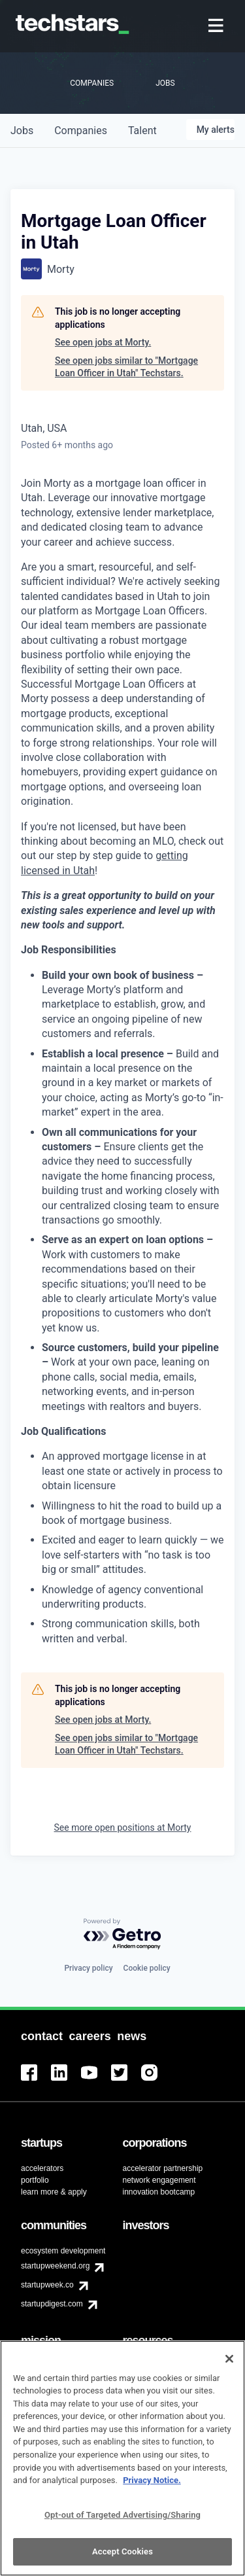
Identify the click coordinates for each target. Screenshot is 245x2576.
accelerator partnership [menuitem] (163, 2168)
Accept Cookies (122, 2559)
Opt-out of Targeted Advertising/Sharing (122, 2521)
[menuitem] (217, 26)
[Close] (229, 2366)
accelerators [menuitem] (42, 2168)
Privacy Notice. (152, 2487)
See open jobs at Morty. (103, 342)
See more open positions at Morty (122, 1827)
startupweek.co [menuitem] (47, 2284)
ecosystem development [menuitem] (63, 2250)
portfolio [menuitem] (35, 2180)
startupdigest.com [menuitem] (52, 2303)
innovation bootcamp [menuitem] (159, 2192)
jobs (21, 130)
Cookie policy (147, 1968)
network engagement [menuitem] (159, 2180)
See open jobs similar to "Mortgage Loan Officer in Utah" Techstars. (126, 367)
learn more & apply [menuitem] (54, 2192)
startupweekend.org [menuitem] (55, 2265)
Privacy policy (88, 1968)
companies (80, 130)
